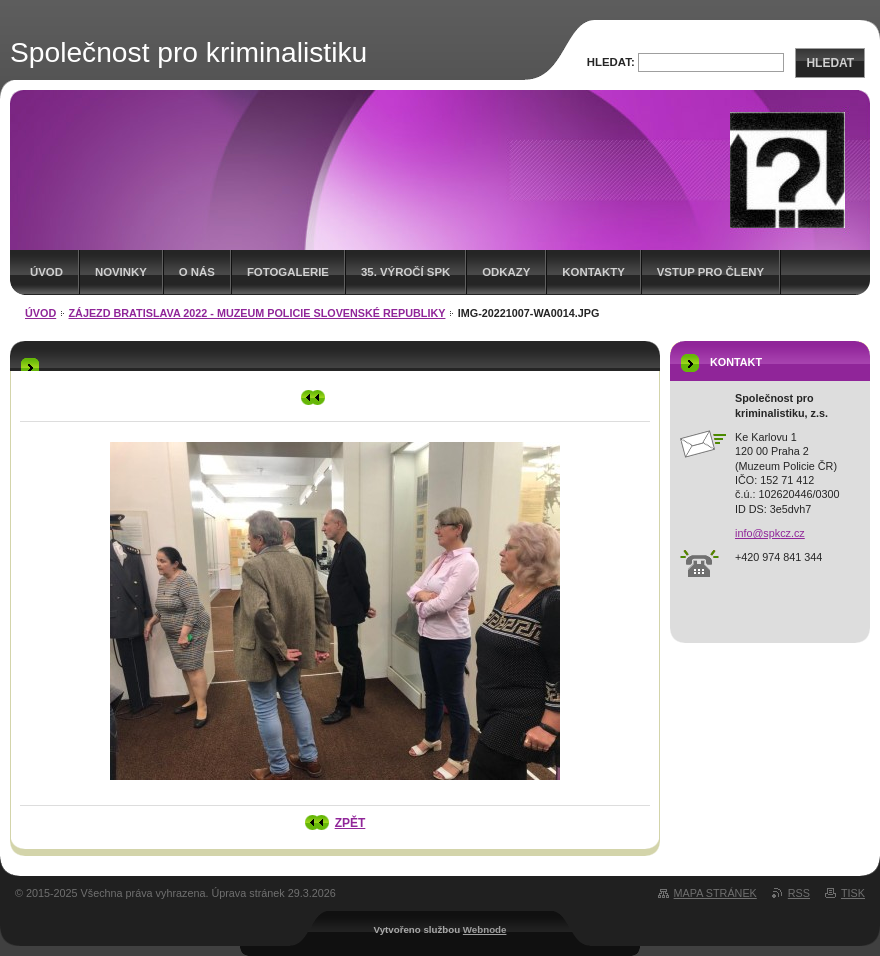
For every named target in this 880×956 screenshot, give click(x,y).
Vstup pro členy (710, 272)
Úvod (46, 272)
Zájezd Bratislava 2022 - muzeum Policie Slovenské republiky (257, 313)
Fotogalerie (288, 272)
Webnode (485, 929)
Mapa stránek (715, 893)
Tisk (853, 893)
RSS (799, 893)
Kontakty (593, 272)
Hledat (830, 63)
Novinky (121, 272)
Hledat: (611, 62)
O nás (197, 272)
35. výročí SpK (405, 272)
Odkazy (506, 272)
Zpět (350, 823)
